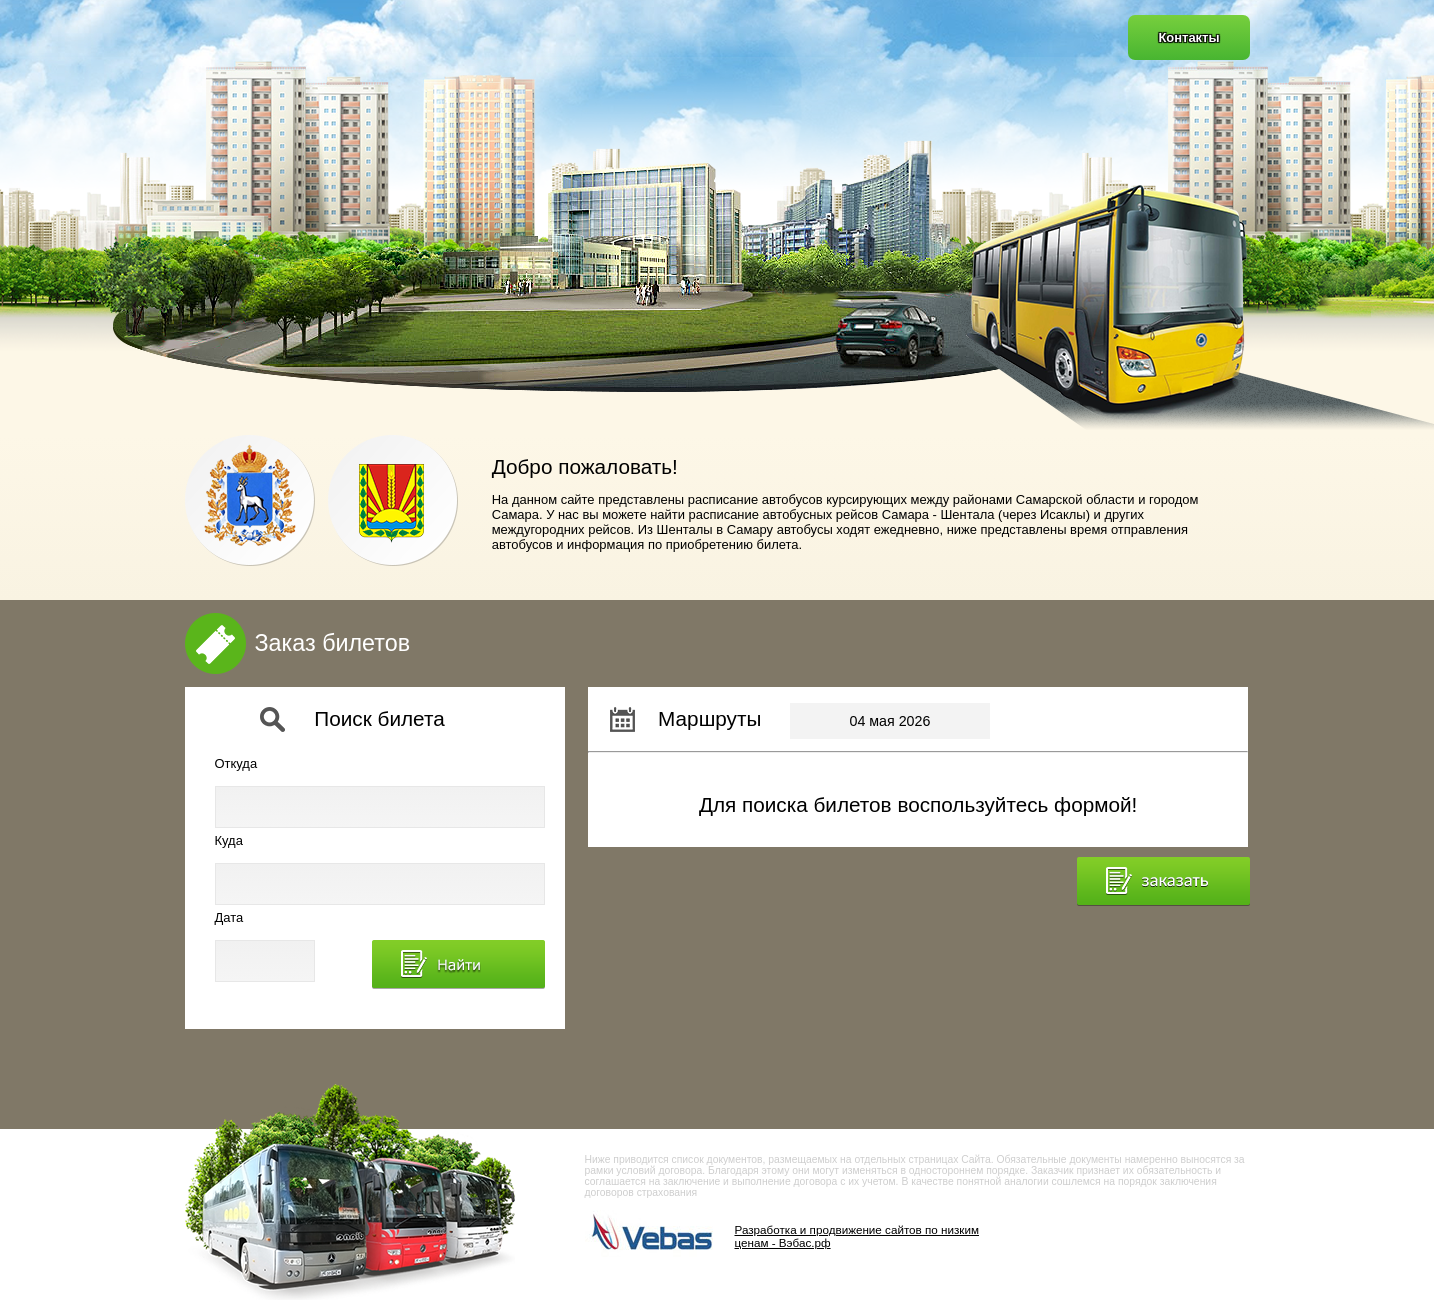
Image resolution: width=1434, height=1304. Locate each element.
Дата (229, 917)
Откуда (236, 763)
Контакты (1188, 37)
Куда (229, 840)
